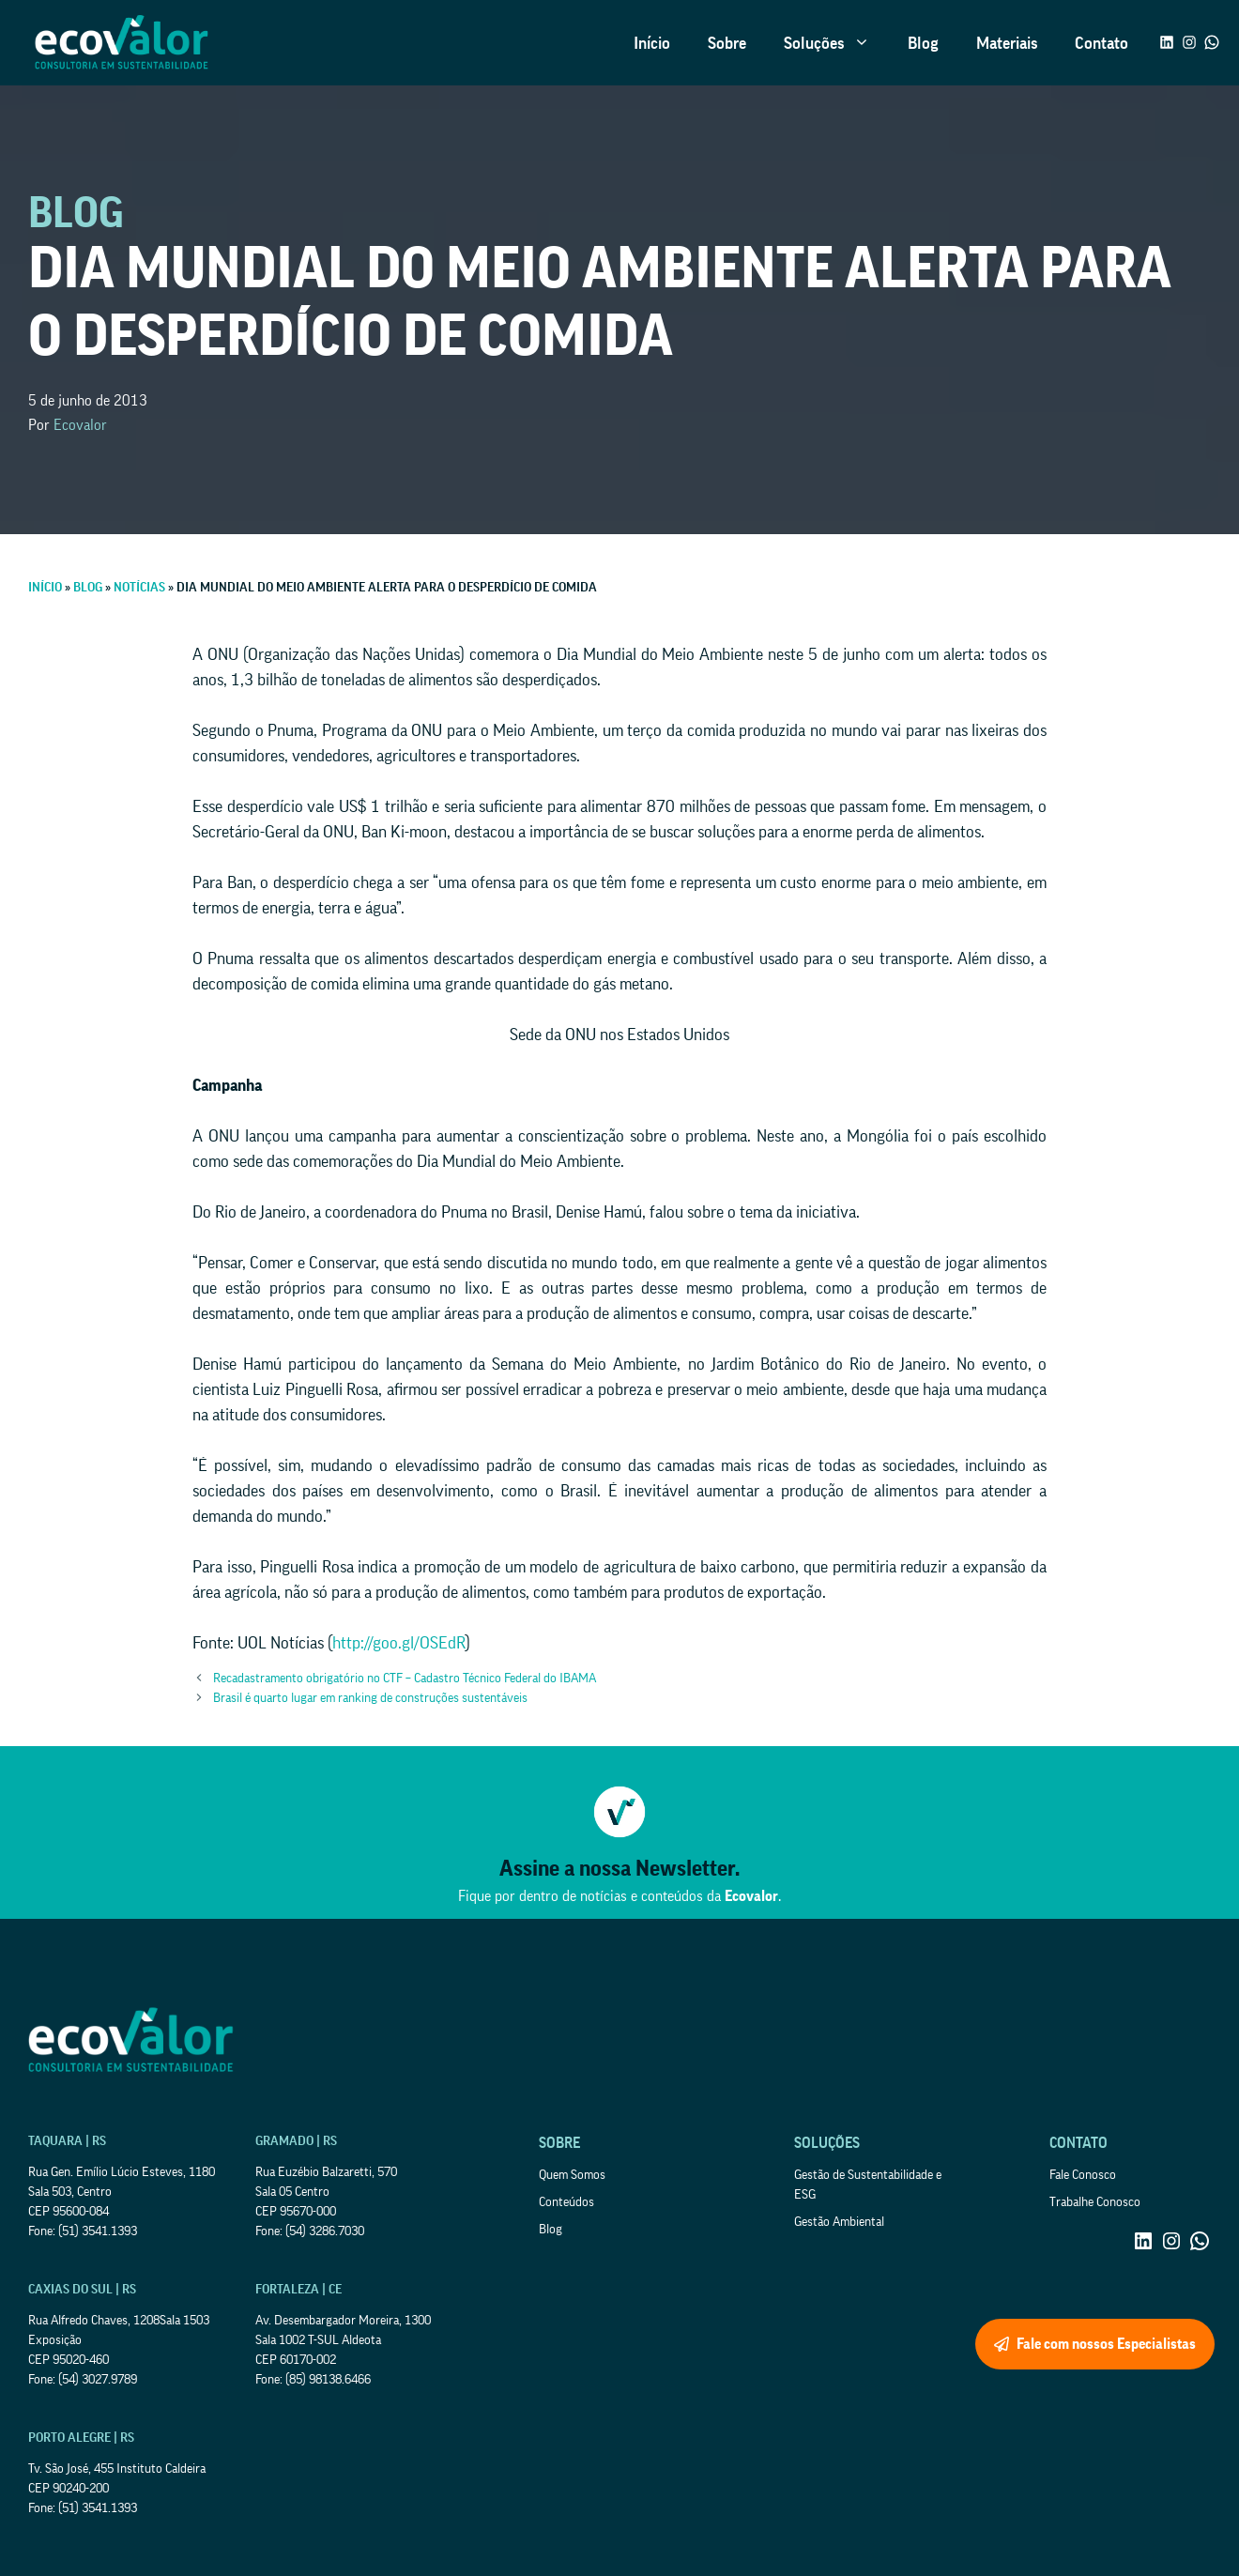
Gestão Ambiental (839, 2222)
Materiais (1006, 43)
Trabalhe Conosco (1094, 2202)
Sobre (727, 43)
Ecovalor (80, 425)
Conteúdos (566, 2202)
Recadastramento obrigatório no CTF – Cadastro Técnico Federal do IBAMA (404, 1678)
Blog (923, 43)
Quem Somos (572, 2175)
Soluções (836, 43)
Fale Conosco (1082, 2175)
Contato (1101, 43)
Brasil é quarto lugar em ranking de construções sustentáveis (370, 1698)
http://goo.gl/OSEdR (399, 1642)
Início (652, 43)
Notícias (139, 587)
